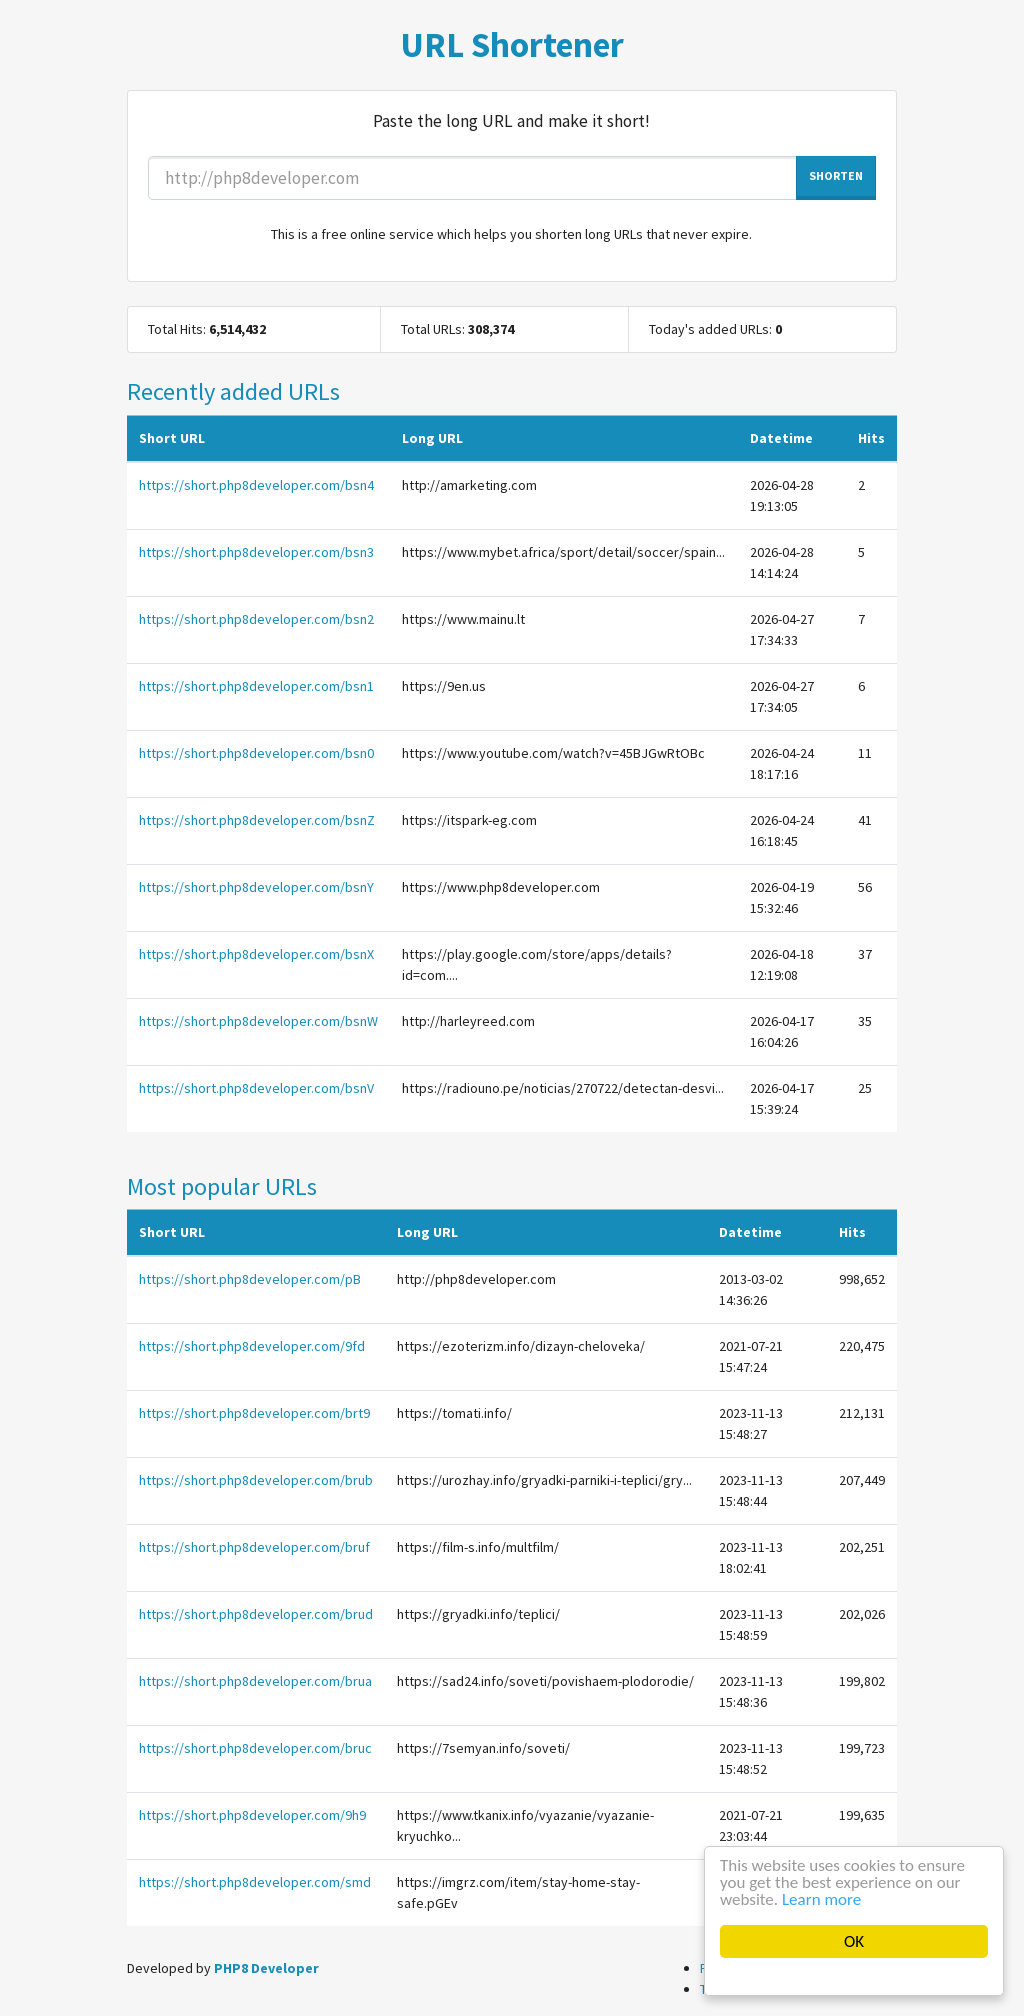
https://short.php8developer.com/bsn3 (256, 552)
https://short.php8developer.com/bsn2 (256, 619)
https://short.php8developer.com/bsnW (258, 1021)
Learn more (821, 1899)
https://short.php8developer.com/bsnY (256, 887)
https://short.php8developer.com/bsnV (256, 1088)
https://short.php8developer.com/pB (250, 1279)
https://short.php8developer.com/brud (256, 1614)
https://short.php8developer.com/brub (256, 1480)
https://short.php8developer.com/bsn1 (256, 686)
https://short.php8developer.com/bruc (255, 1748)
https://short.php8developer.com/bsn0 (256, 753)
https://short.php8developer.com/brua (255, 1681)
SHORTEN (836, 175)
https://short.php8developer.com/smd (255, 1882)
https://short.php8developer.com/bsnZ (257, 820)
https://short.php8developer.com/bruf (254, 1547)
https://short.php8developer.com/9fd (252, 1346)
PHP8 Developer (266, 1968)
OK (854, 1941)
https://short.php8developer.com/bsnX (256, 954)
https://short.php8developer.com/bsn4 (256, 485)
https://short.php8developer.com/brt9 (254, 1413)
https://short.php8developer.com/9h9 (252, 1815)
